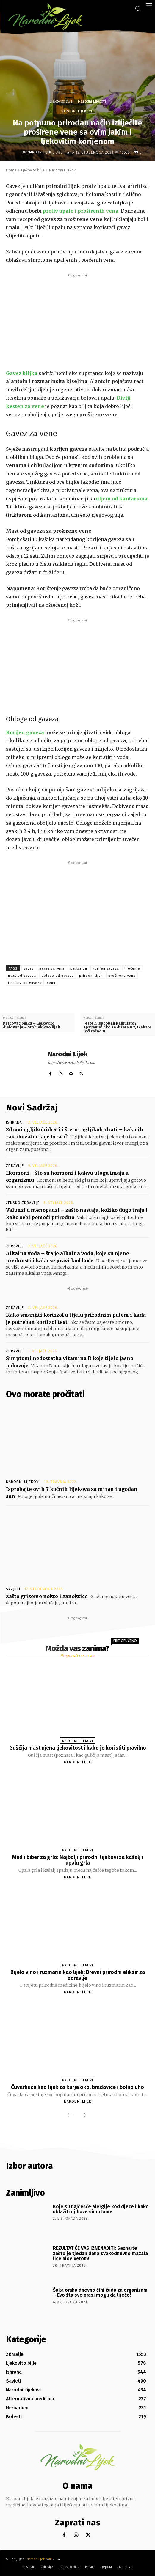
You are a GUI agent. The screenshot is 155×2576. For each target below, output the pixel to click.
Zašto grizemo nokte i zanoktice (47, 1596)
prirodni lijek (91, 976)
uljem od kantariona (122, 499)
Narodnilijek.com (39, 2559)
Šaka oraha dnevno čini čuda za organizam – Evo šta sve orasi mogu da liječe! (100, 2292)
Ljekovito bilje (60, 101)
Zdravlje (15, 1166)
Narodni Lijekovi (92, 101)
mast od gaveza (22, 976)
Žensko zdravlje (23, 1203)
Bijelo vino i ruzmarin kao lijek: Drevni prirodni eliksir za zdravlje (77, 1975)
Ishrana (14, 1122)
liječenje (132, 968)
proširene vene (122, 976)
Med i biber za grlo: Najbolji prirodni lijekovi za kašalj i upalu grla (77, 1860)
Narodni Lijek (39, 152)
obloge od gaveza (57, 976)
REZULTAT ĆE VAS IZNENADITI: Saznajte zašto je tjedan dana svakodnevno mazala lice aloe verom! (100, 2253)
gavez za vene (52, 968)
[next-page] (84, 2115)
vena (51, 983)
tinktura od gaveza (25, 983)
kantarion (78, 968)
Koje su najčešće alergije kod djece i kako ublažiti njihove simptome (101, 2209)
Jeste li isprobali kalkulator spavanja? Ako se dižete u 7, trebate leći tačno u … (117, 1027)
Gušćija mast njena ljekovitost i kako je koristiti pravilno (77, 1748)
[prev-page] (70, 2115)
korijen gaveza (106, 968)
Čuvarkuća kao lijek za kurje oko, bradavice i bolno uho (77, 2087)
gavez (29, 968)
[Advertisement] (77, 320)
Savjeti (13, 1589)
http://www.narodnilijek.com (71, 1063)
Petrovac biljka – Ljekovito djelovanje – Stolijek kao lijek (31, 1025)
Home (11, 170)
